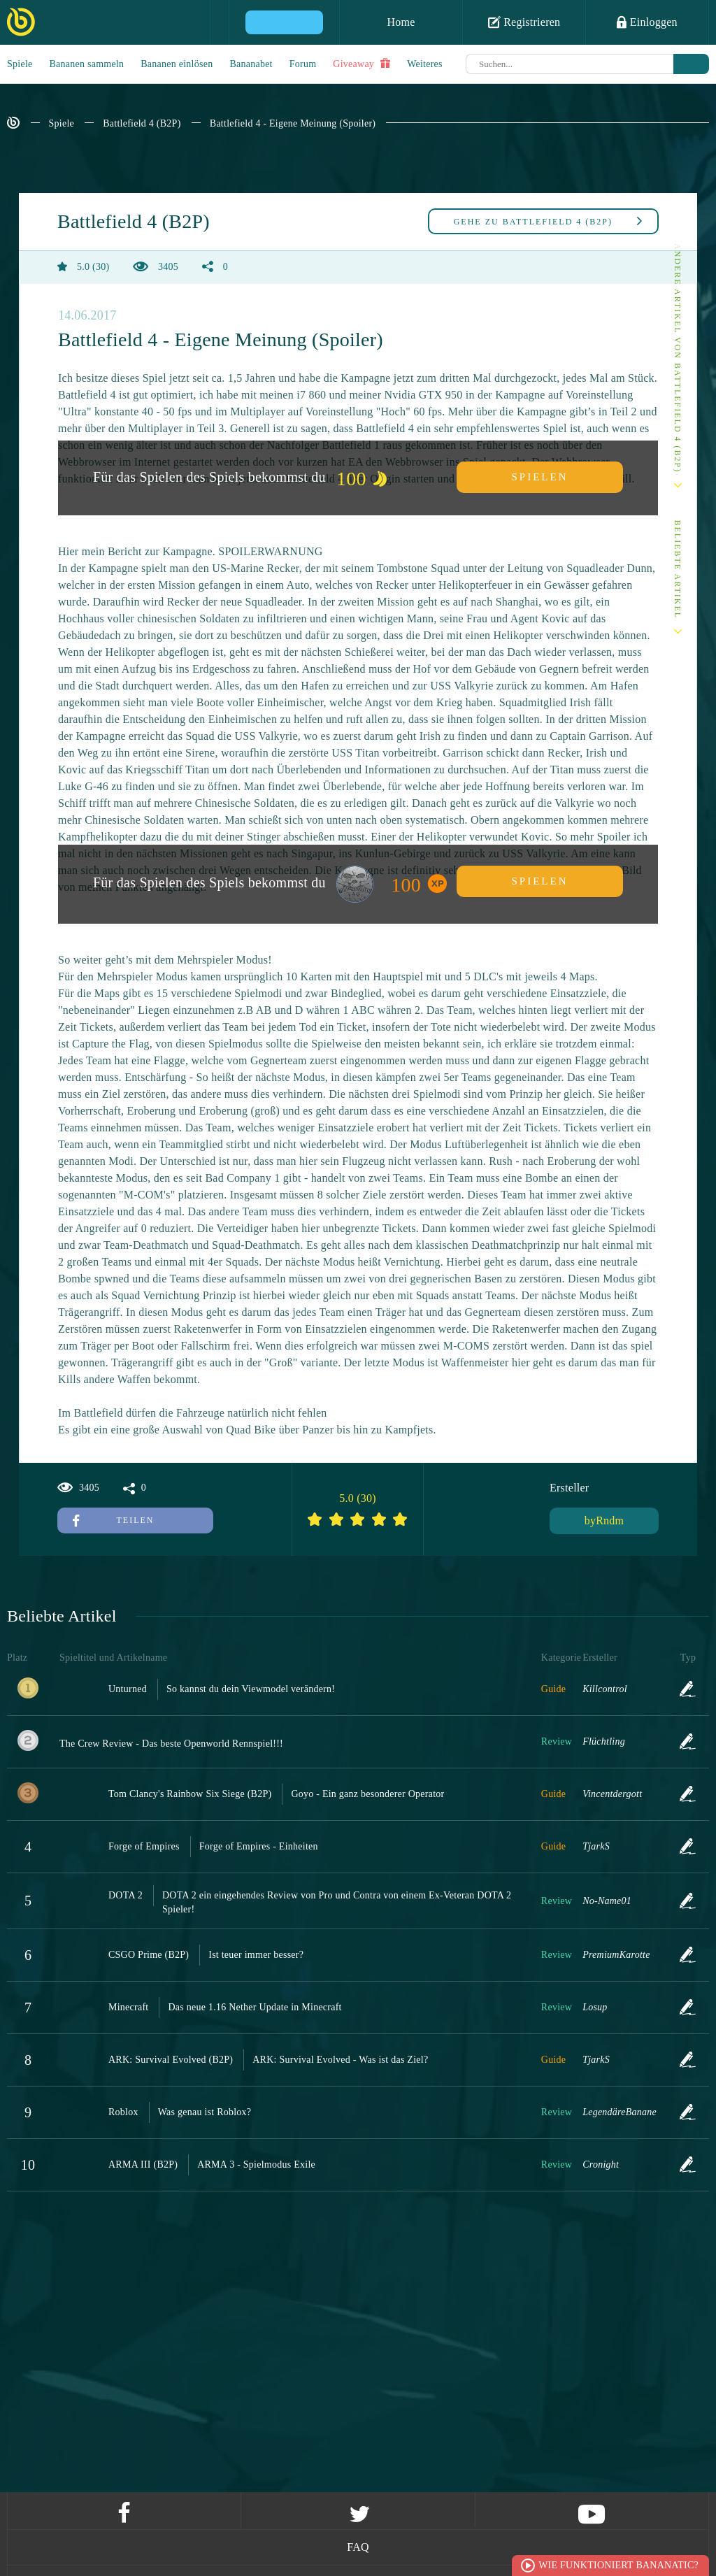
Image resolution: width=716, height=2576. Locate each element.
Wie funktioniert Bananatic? (618, 2565)
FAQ (358, 2547)
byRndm (604, 1520)
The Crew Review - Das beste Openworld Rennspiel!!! (171, 1743)
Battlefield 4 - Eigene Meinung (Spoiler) (292, 123)
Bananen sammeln (87, 64)
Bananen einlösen (177, 64)
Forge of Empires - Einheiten (258, 1846)
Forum (303, 64)
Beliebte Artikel (677, 570)
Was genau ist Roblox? (205, 2112)
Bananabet (250, 64)
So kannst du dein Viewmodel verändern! (250, 1689)
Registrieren (524, 21)
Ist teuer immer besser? (255, 1954)
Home (401, 22)
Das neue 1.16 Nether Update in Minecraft (254, 2007)
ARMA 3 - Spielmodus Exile (256, 2164)
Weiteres (425, 64)
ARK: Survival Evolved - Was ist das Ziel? (340, 2059)
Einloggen (647, 21)
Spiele (20, 64)
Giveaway (361, 63)
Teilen (113, 1520)
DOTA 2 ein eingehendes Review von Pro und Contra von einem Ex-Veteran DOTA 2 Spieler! (336, 1902)
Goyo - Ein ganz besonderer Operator (367, 1794)
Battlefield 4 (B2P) (141, 123)
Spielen (540, 476)
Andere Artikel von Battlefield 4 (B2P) (677, 358)
